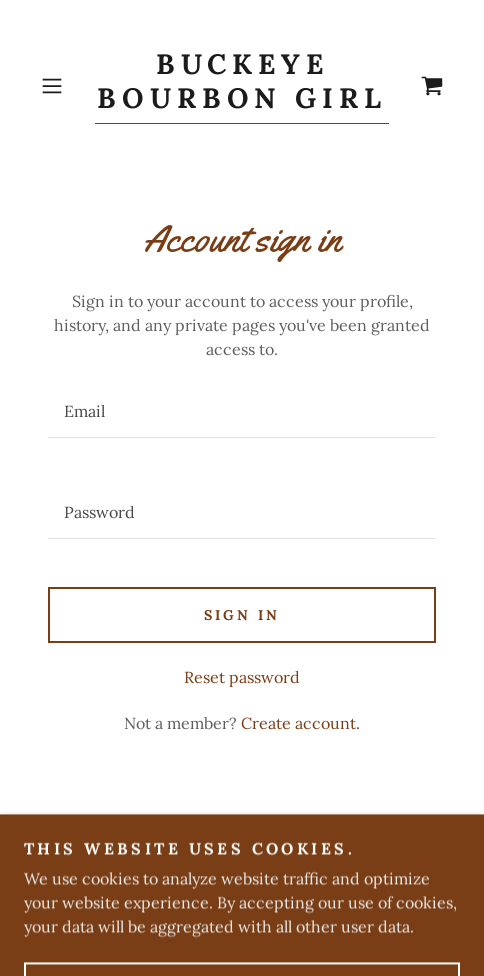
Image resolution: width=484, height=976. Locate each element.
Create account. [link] (300, 723)
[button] (63, 86)
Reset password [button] (242, 677)
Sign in (242, 615)
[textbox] (242, 411)
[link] (242, 86)
